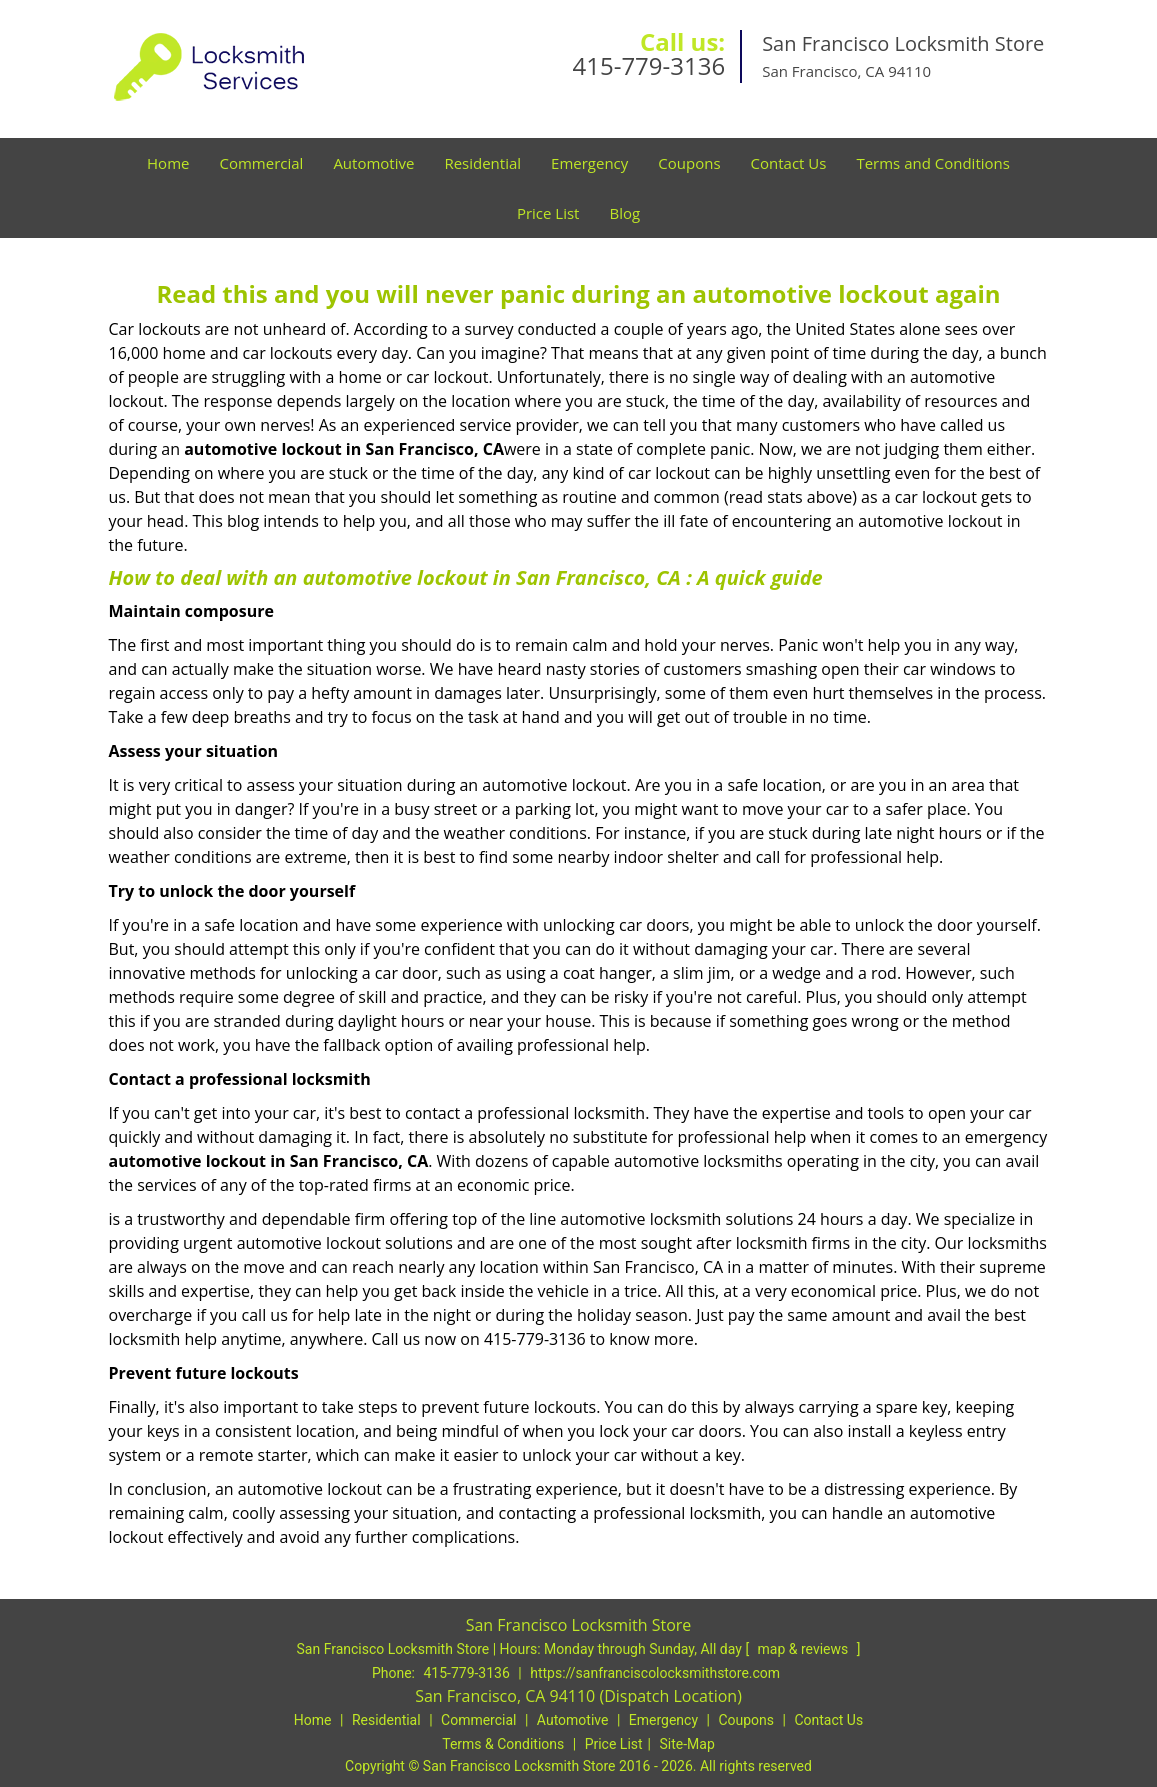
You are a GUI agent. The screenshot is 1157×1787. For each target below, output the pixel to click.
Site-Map (687, 1744)
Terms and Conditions (933, 163)
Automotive (373, 163)
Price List (548, 213)
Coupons (689, 163)
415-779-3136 (648, 65)
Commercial (261, 163)
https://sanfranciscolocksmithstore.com (655, 1673)
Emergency (589, 163)
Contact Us (789, 163)
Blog (624, 213)
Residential (482, 163)
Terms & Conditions (503, 1744)
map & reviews (805, 1649)
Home (168, 163)
